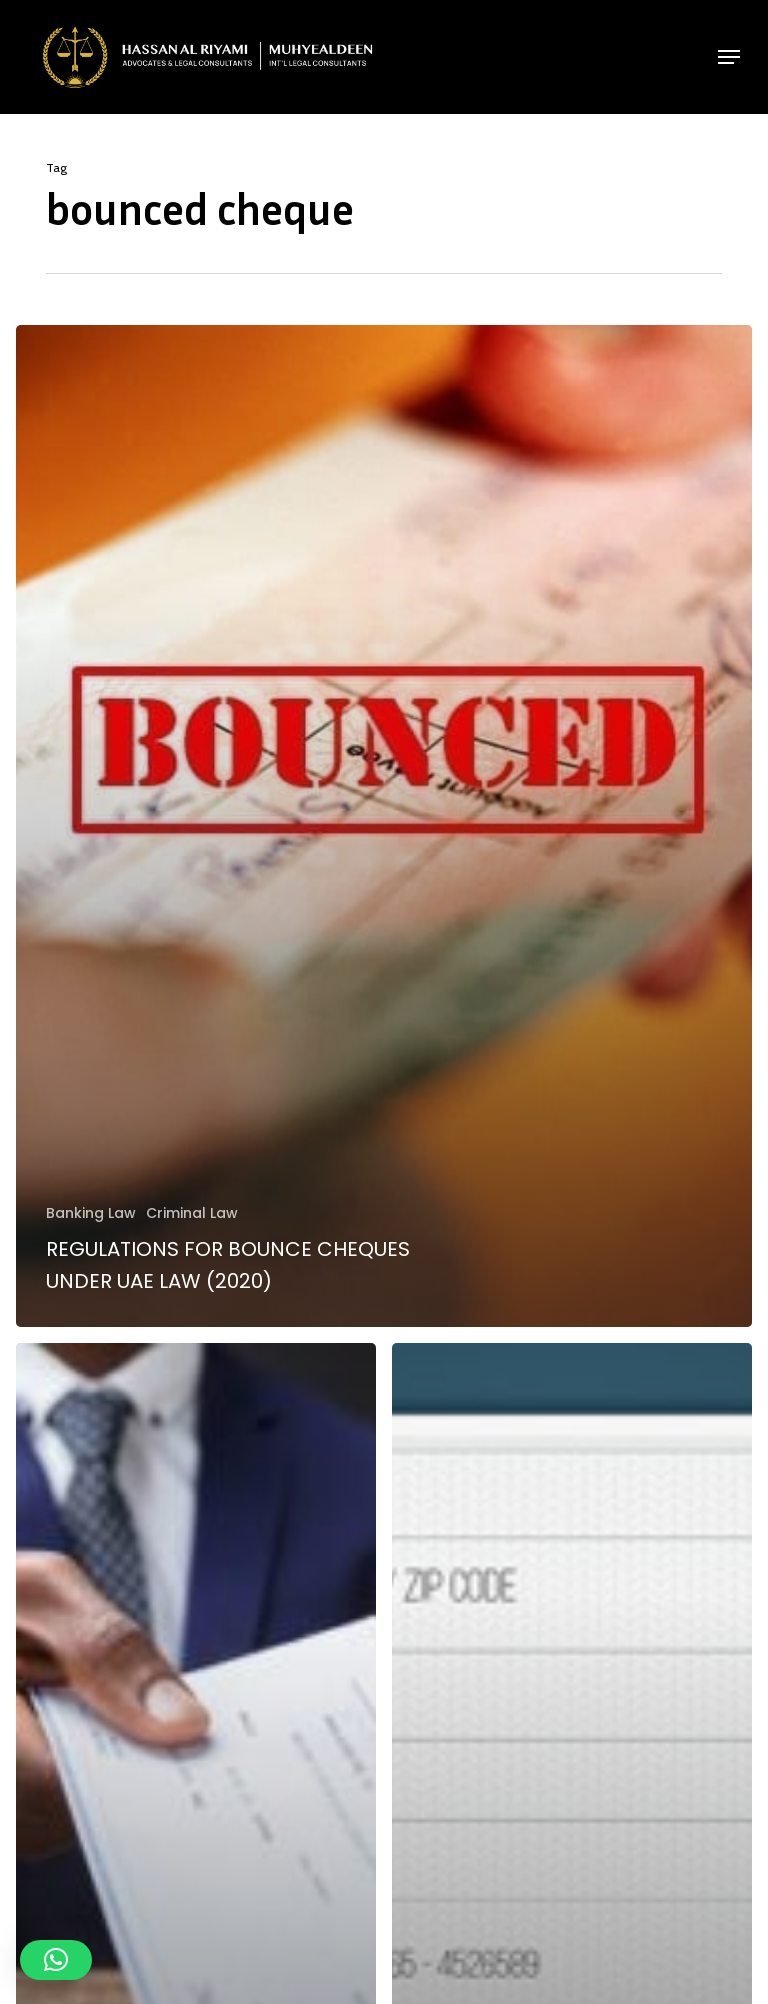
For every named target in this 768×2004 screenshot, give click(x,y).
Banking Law (91, 1213)
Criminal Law (192, 1213)
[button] (729, 57)
